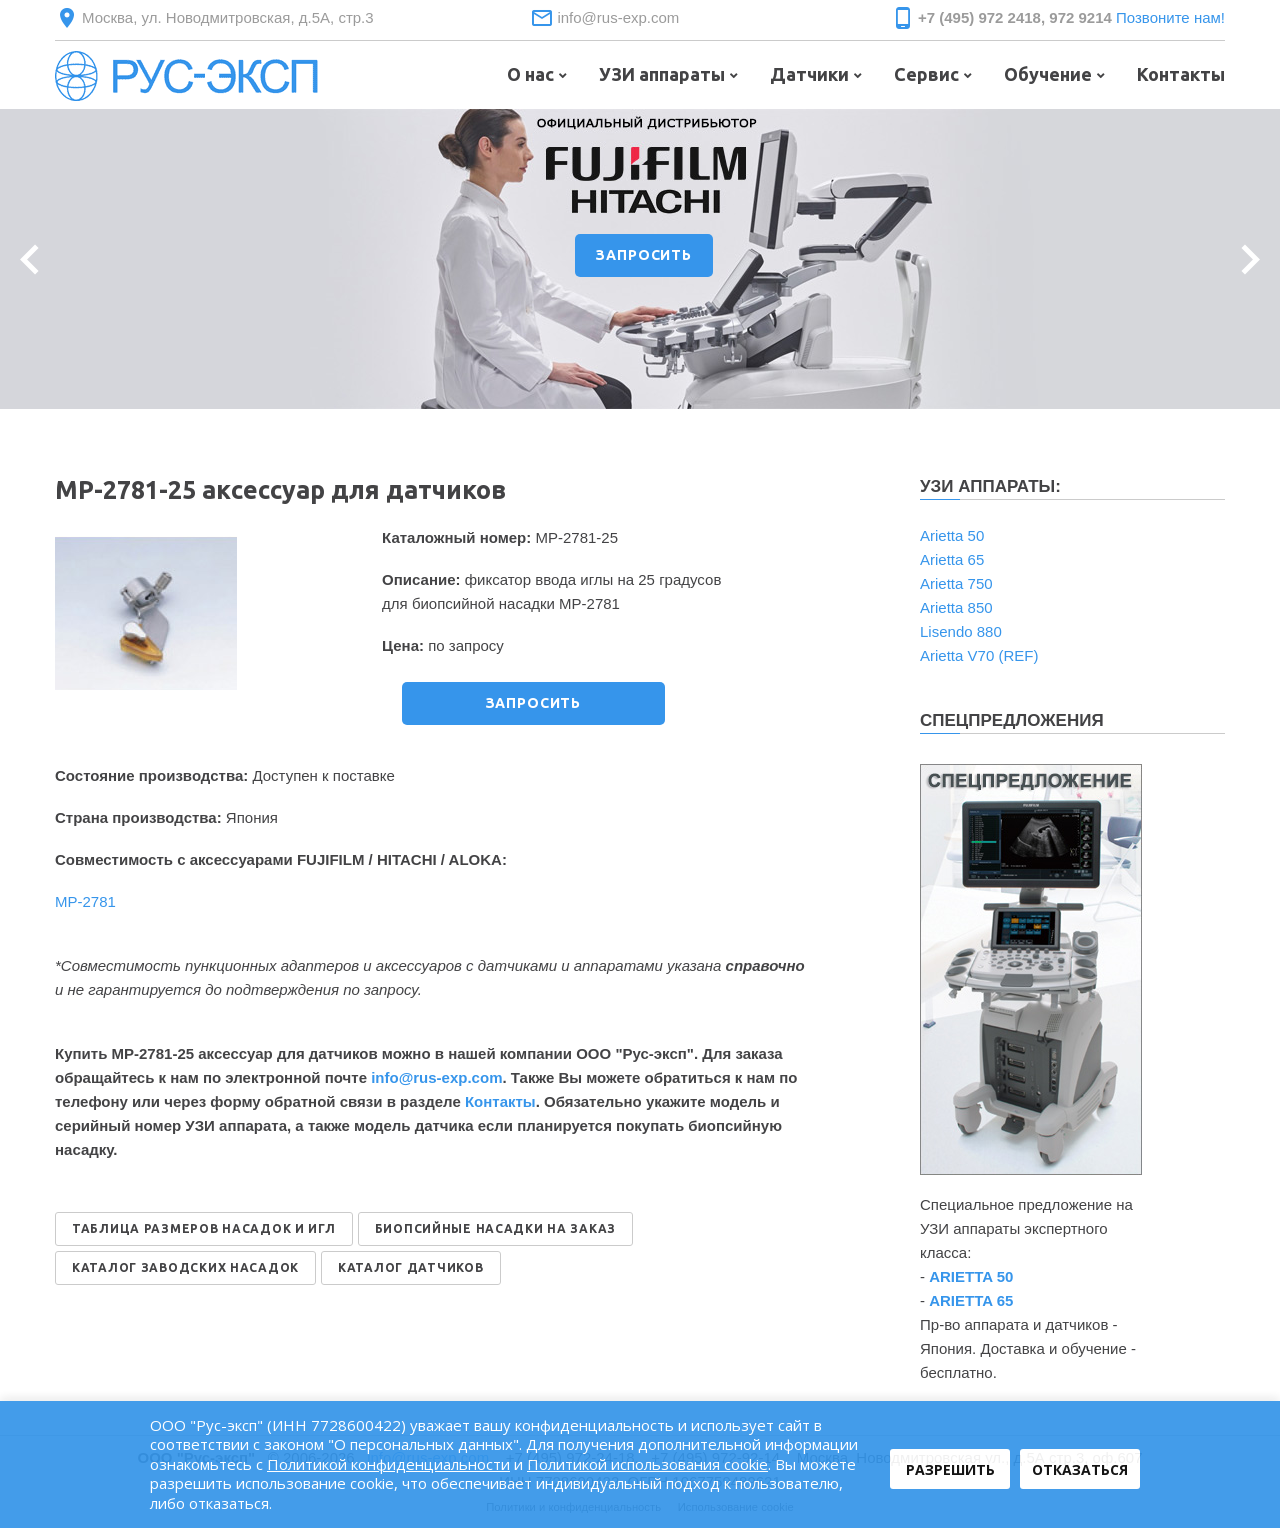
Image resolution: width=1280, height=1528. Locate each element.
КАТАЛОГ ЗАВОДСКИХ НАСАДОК (185, 1267)
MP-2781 (85, 901)
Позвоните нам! (1170, 17)
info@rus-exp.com (618, 17)
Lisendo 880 (961, 631)
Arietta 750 (956, 583)
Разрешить (950, 1469)
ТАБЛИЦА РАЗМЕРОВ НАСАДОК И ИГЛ (204, 1228)
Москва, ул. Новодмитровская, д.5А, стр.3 (228, 17)
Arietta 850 (956, 607)
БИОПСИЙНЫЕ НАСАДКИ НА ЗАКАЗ (495, 1228)
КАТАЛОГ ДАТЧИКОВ (411, 1267)
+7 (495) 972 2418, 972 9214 (1015, 17)
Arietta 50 (952, 535)
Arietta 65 (952, 559)
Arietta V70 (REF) (979, 655)
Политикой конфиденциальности (388, 1464)
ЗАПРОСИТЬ (644, 255)
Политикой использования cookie (647, 1464)
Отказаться (1080, 1469)
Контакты (500, 1101)
